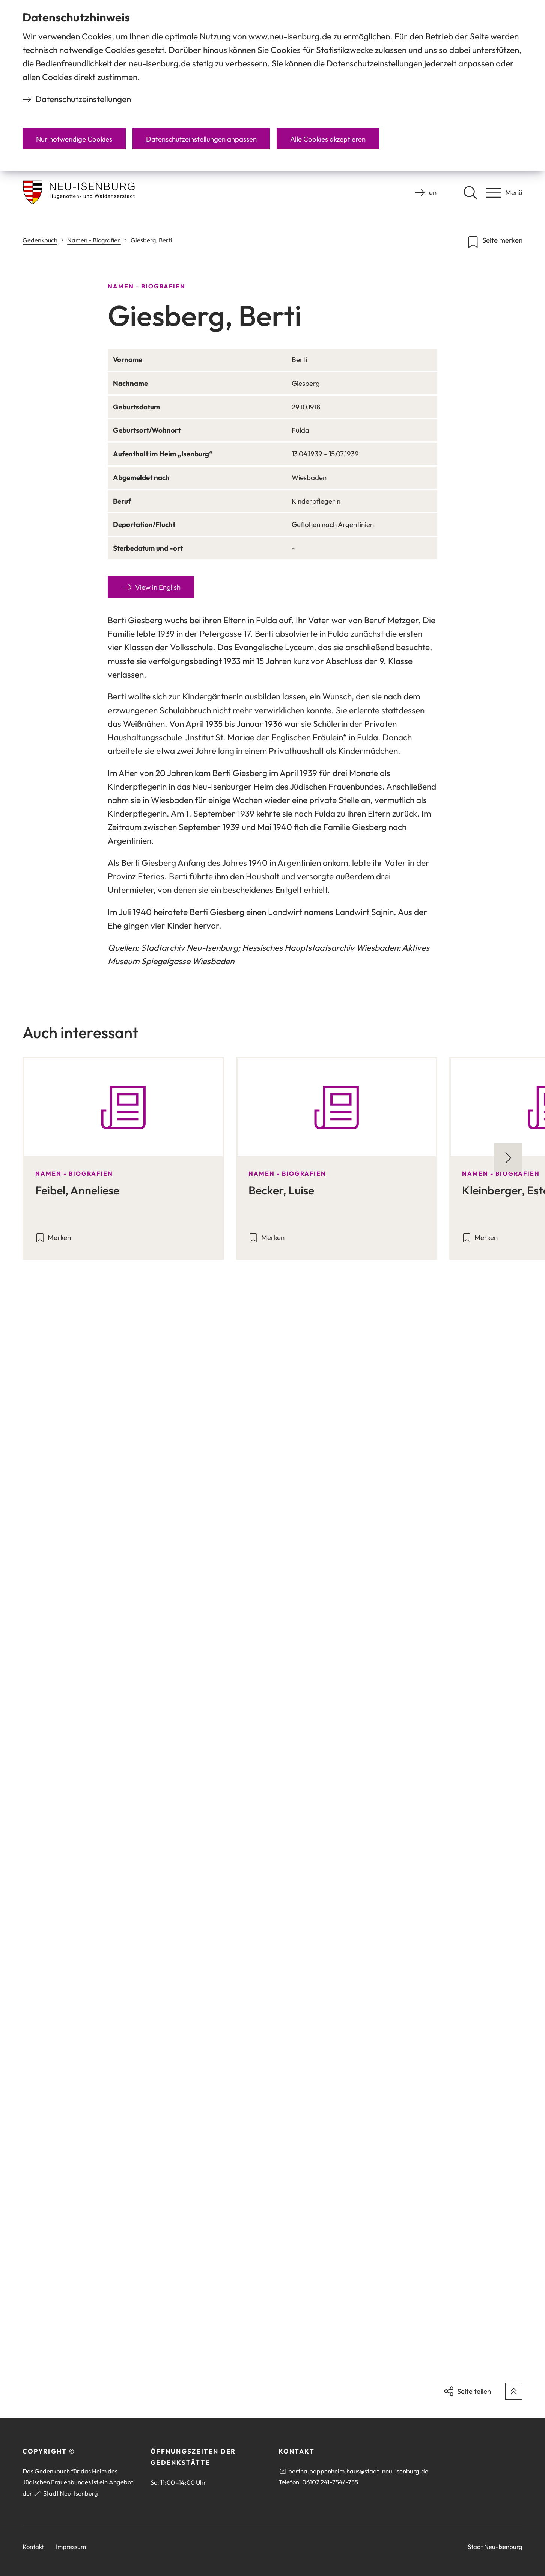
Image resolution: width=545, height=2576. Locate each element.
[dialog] (272, 85)
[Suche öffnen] (470, 192)
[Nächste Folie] (508, 1157)
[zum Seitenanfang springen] (513, 2391)
